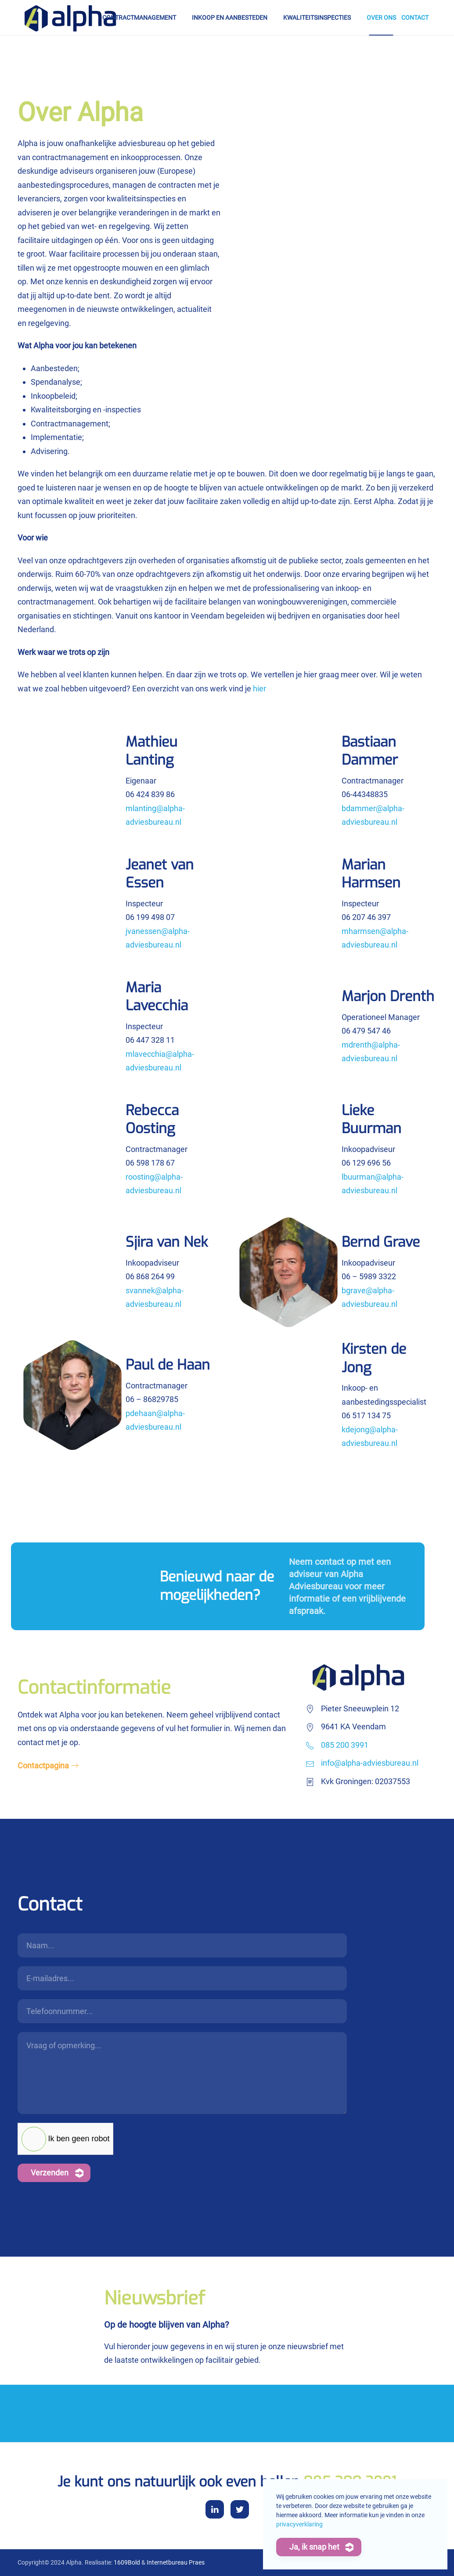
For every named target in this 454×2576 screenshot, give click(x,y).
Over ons (381, 17)
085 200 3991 (344, 1745)
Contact (415, 17)
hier (259, 688)
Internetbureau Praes (176, 2562)
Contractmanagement (139, 17)
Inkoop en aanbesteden (229, 17)
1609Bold (127, 2562)
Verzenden (49, 2172)
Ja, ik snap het (314, 2546)
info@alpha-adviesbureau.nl (369, 1762)
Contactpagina (43, 1765)
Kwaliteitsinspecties (317, 17)
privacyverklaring (299, 2524)
